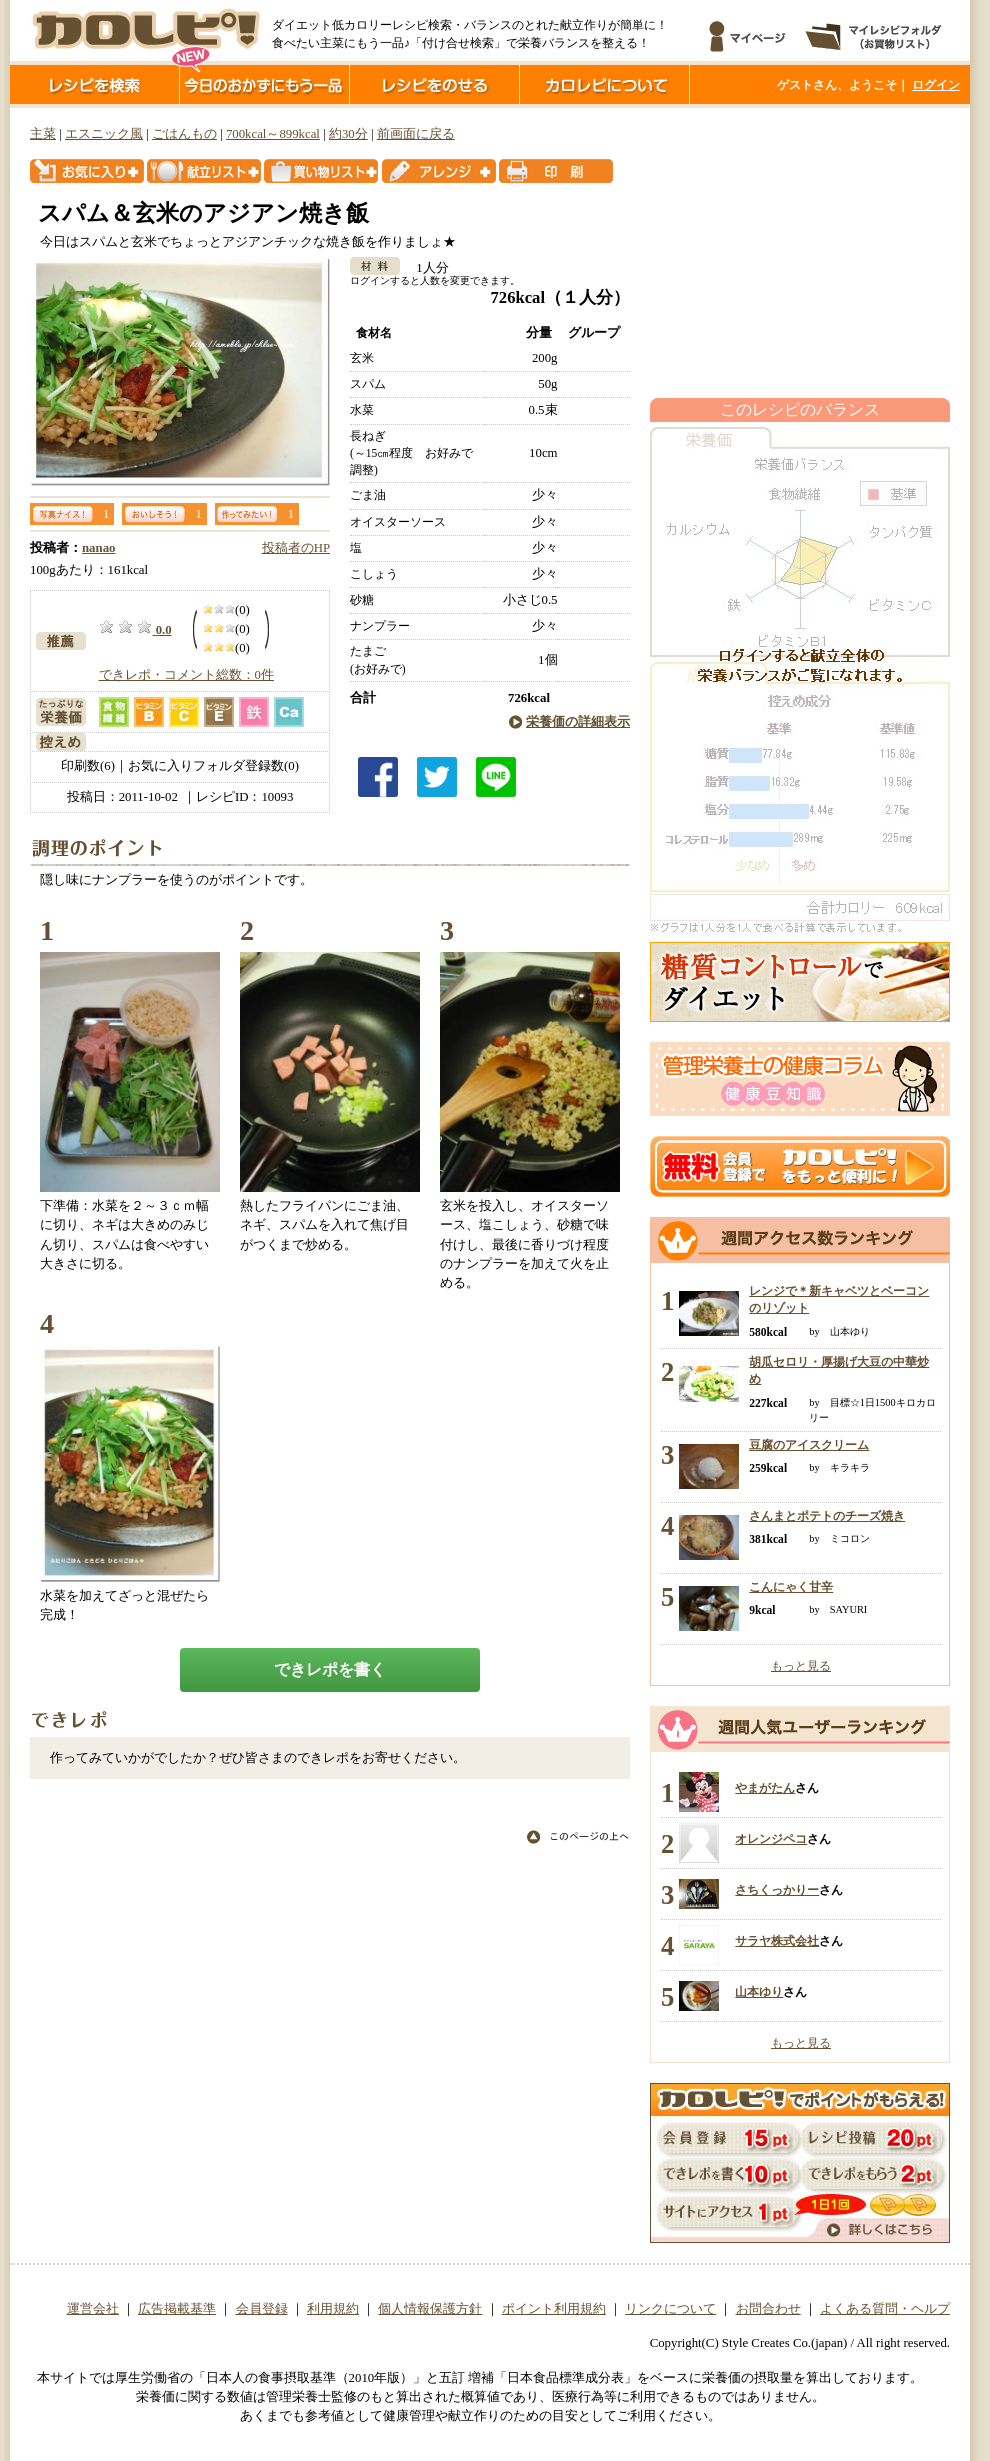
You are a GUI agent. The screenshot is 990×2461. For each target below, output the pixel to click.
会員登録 (262, 2309)
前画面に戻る (416, 134)
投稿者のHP (296, 548)
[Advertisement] (800, 253)
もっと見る (801, 1666)
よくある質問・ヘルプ (885, 2309)
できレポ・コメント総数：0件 (186, 675)
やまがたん (765, 1788)
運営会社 (93, 2309)
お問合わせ (768, 2309)
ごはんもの (184, 134)
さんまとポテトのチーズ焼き (827, 1516)
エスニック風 (104, 134)
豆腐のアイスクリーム (809, 1445)
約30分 (348, 134)
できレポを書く (330, 1669)
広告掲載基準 (177, 2309)
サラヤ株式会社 (777, 1941)
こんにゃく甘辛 (791, 1587)
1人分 (425, 268)
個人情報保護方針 (430, 2309)
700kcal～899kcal (273, 134)
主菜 (43, 134)
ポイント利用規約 (554, 2309)
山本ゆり (759, 1992)
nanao (98, 548)
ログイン (936, 85)
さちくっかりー (777, 1890)
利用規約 (333, 2309)
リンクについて (670, 2309)
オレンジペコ (771, 1839)
